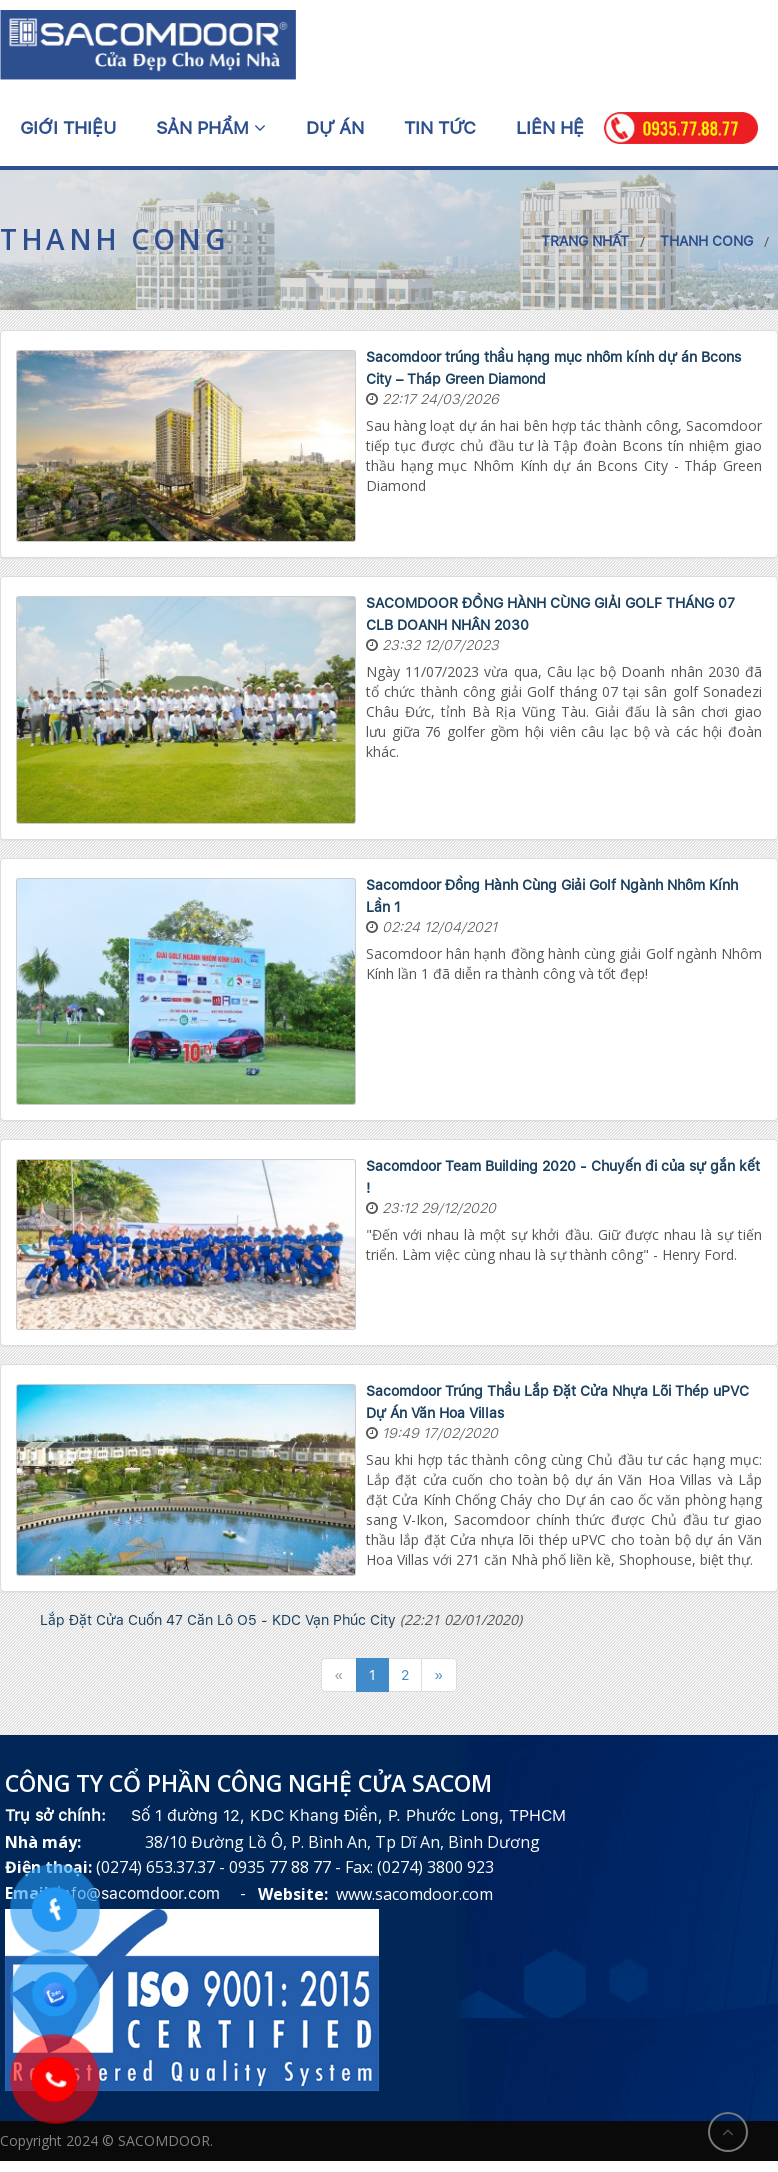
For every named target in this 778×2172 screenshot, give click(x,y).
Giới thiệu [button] (68, 127)
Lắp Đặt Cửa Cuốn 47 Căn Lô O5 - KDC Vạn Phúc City (218, 1620)
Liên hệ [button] (550, 127)
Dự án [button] (335, 127)
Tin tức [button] (440, 127)
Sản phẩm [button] (211, 127)
